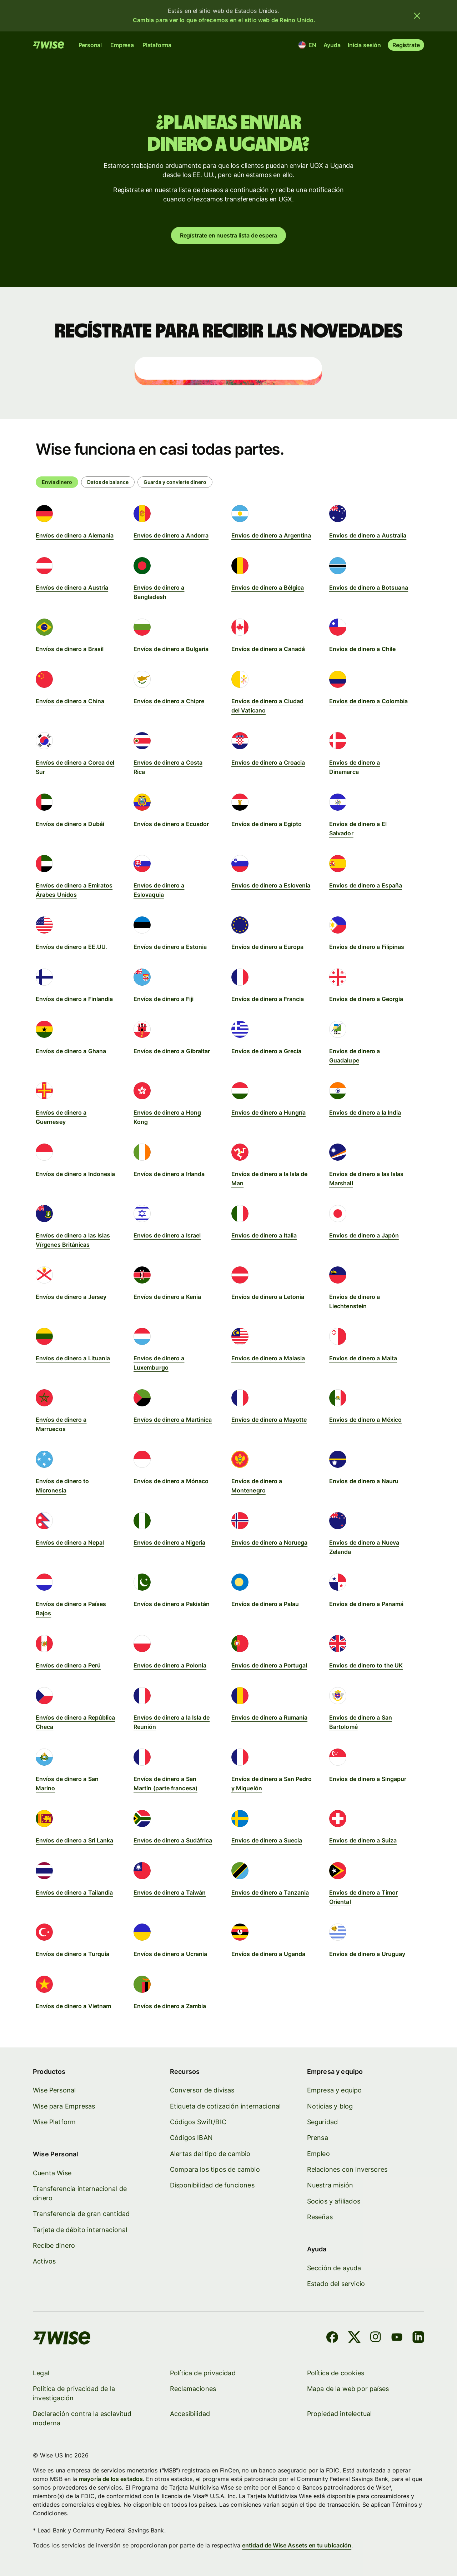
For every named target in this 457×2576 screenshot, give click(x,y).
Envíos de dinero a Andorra (171, 535)
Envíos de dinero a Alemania (75, 535)
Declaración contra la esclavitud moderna (82, 2418)
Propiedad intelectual (339, 2414)
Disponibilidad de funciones (212, 2185)
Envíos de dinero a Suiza (363, 1840)
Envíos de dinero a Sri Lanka (74, 1840)
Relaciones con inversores (347, 2170)
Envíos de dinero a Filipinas (366, 946)
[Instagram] (375, 2339)
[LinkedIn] (418, 2339)
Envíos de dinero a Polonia (170, 1665)
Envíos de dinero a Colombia (368, 701)
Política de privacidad (203, 2373)
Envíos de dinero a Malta (363, 1358)
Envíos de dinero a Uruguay (367, 1953)
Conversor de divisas (202, 2090)
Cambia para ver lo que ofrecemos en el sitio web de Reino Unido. (224, 20)
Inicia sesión (364, 45)
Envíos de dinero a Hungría (268, 1112)
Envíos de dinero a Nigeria (169, 1542)
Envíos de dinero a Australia (367, 535)
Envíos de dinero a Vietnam (73, 2006)
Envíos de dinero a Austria (72, 587)
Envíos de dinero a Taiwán (170, 1892)
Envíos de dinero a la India (365, 1112)
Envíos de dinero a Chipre (169, 701)
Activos (44, 2261)
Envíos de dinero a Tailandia (74, 1892)
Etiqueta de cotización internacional (225, 2106)
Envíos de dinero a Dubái (70, 823)
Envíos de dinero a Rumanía (269, 1717)
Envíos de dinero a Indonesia (75, 1173)
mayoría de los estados (111, 2478)
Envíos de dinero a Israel (167, 1235)
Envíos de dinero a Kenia (167, 1296)
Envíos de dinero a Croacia (268, 762)
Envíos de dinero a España (365, 885)
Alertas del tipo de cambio (210, 2153)
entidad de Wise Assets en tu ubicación (296, 2545)
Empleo (318, 2153)
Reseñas (319, 2217)
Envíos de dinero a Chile (362, 648)
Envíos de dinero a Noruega (269, 1542)
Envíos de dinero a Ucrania (170, 1953)
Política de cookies (335, 2373)
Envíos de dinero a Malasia (268, 1358)
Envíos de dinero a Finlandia (74, 998)
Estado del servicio (336, 2284)
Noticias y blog (330, 2106)
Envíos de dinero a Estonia (170, 946)
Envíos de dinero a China (70, 701)
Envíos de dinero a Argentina (271, 535)
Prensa (317, 2138)
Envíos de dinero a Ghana (71, 1051)
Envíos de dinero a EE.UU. (71, 946)
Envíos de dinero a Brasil (70, 648)
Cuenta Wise (52, 2173)
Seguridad (322, 2122)
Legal (41, 2373)
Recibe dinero (54, 2246)
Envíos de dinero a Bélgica (267, 587)
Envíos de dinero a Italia (264, 1235)
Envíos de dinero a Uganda (268, 1953)
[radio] (108, 482)
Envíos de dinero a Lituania (73, 1358)
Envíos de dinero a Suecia (266, 1840)
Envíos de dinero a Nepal (70, 1542)
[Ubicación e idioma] (307, 45)
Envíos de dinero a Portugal (269, 1665)
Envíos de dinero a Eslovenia (270, 885)
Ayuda (331, 45)
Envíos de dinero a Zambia (170, 2006)
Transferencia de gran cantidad (81, 2214)
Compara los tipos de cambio (215, 2170)
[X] (354, 2339)
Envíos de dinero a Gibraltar (172, 1051)
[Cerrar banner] (417, 15)
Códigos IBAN (191, 2138)
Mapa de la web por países (348, 2388)
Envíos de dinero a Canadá (268, 648)
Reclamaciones (193, 2388)
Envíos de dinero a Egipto (266, 823)
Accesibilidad (190, 2414)
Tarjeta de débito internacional (80, 2230)
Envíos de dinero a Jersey (71, 1296)
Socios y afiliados (333, 2201)
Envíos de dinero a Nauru (363, 1481)
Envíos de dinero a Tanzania (270, 1892)
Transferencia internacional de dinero (80, 2193)
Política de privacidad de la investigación (74, 2393)
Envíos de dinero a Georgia (366, 998)
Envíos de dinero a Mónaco (171, 1481)
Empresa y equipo (334, 2090)
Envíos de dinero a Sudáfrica (173, 1840)
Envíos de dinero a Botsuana (368, 587)
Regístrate (406, 45)
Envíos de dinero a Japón (364, 1235)
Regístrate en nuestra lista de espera (228, 235)
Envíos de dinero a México (365, 1419)
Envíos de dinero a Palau (265, 1603)
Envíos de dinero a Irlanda (169, 1173)
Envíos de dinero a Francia (267, 998)
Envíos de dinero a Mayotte (269, 1419)
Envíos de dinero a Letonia (267, 1296)
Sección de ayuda (334, 2268)
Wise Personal (54, 2090)
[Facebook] (332, 2339)
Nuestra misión (330, 2185)
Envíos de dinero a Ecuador (171, 823)
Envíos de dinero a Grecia (266, 1051)
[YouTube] (397, 2339)
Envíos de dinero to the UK (366, 1665)
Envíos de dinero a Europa (267, 946)
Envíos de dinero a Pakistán (172, 1603)
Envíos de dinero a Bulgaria (171, 648)
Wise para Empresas (64, 2106)
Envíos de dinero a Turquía (72, 1953)
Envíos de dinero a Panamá (366, 1603)
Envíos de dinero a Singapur (367, 1778)
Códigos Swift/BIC (198, 2122)
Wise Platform (54, 2122)
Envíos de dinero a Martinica (173, 1419)
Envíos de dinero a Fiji (164, 998)
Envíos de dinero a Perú (68, 1665)
